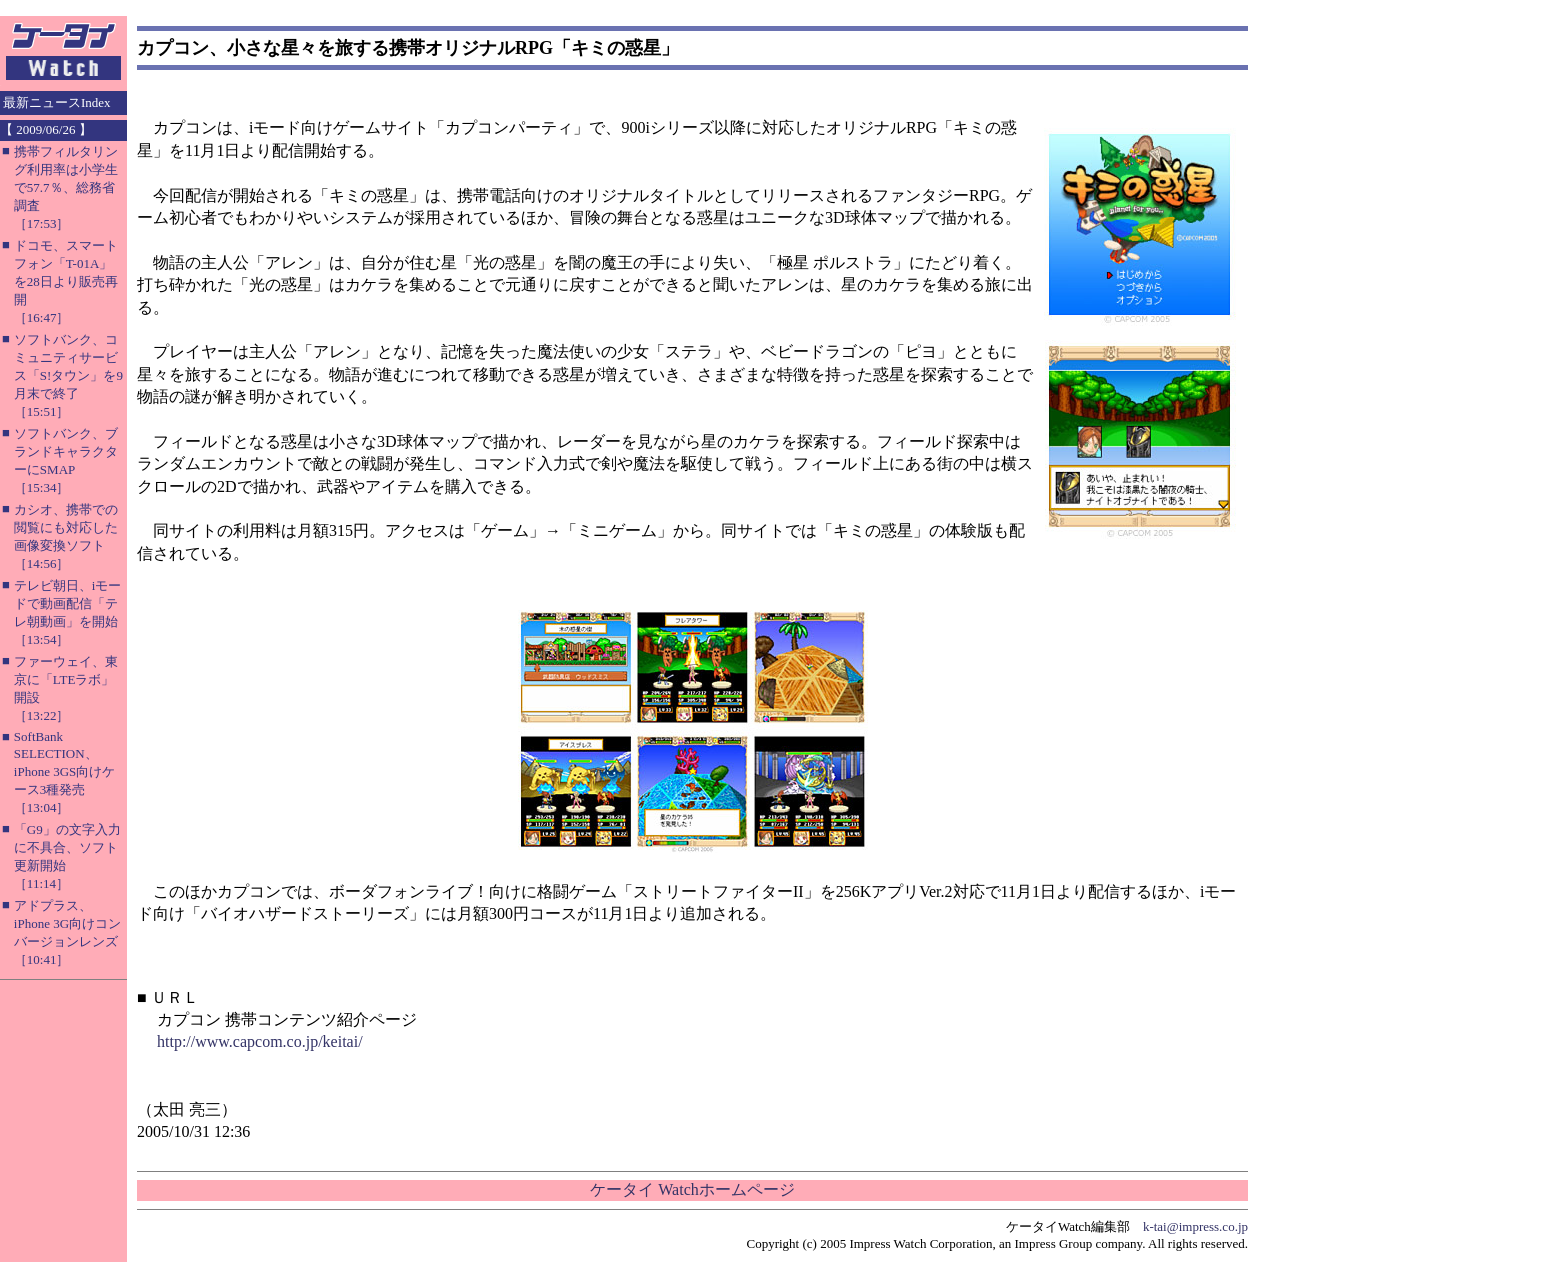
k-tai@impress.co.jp (1195, 1226)
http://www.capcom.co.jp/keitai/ (260, 1041)
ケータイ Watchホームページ (692, 1189)
